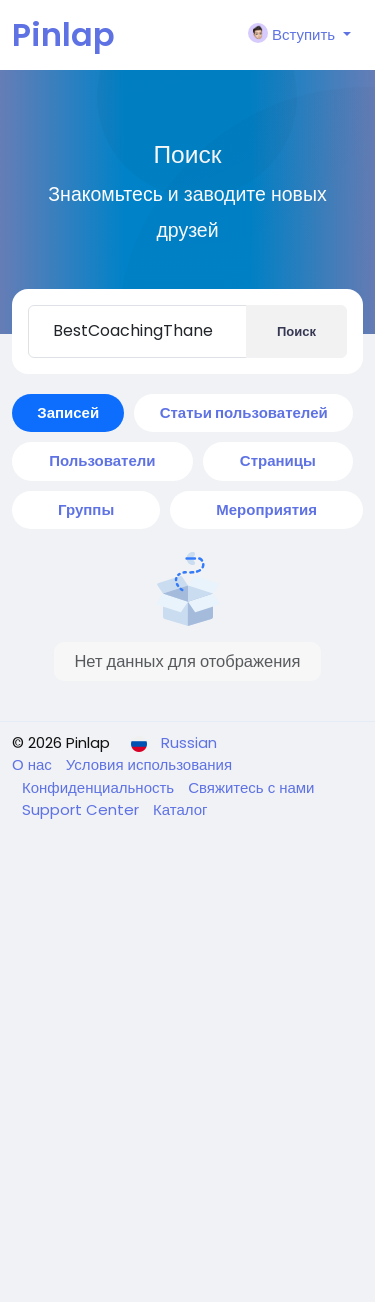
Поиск (296, 331)
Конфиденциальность (100, 787)
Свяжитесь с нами (251, 787)
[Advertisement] (187, 1104)
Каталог (180, 809)
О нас (34, 764)
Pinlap (63, 34)
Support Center (82, 809)
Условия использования (149, 764)
